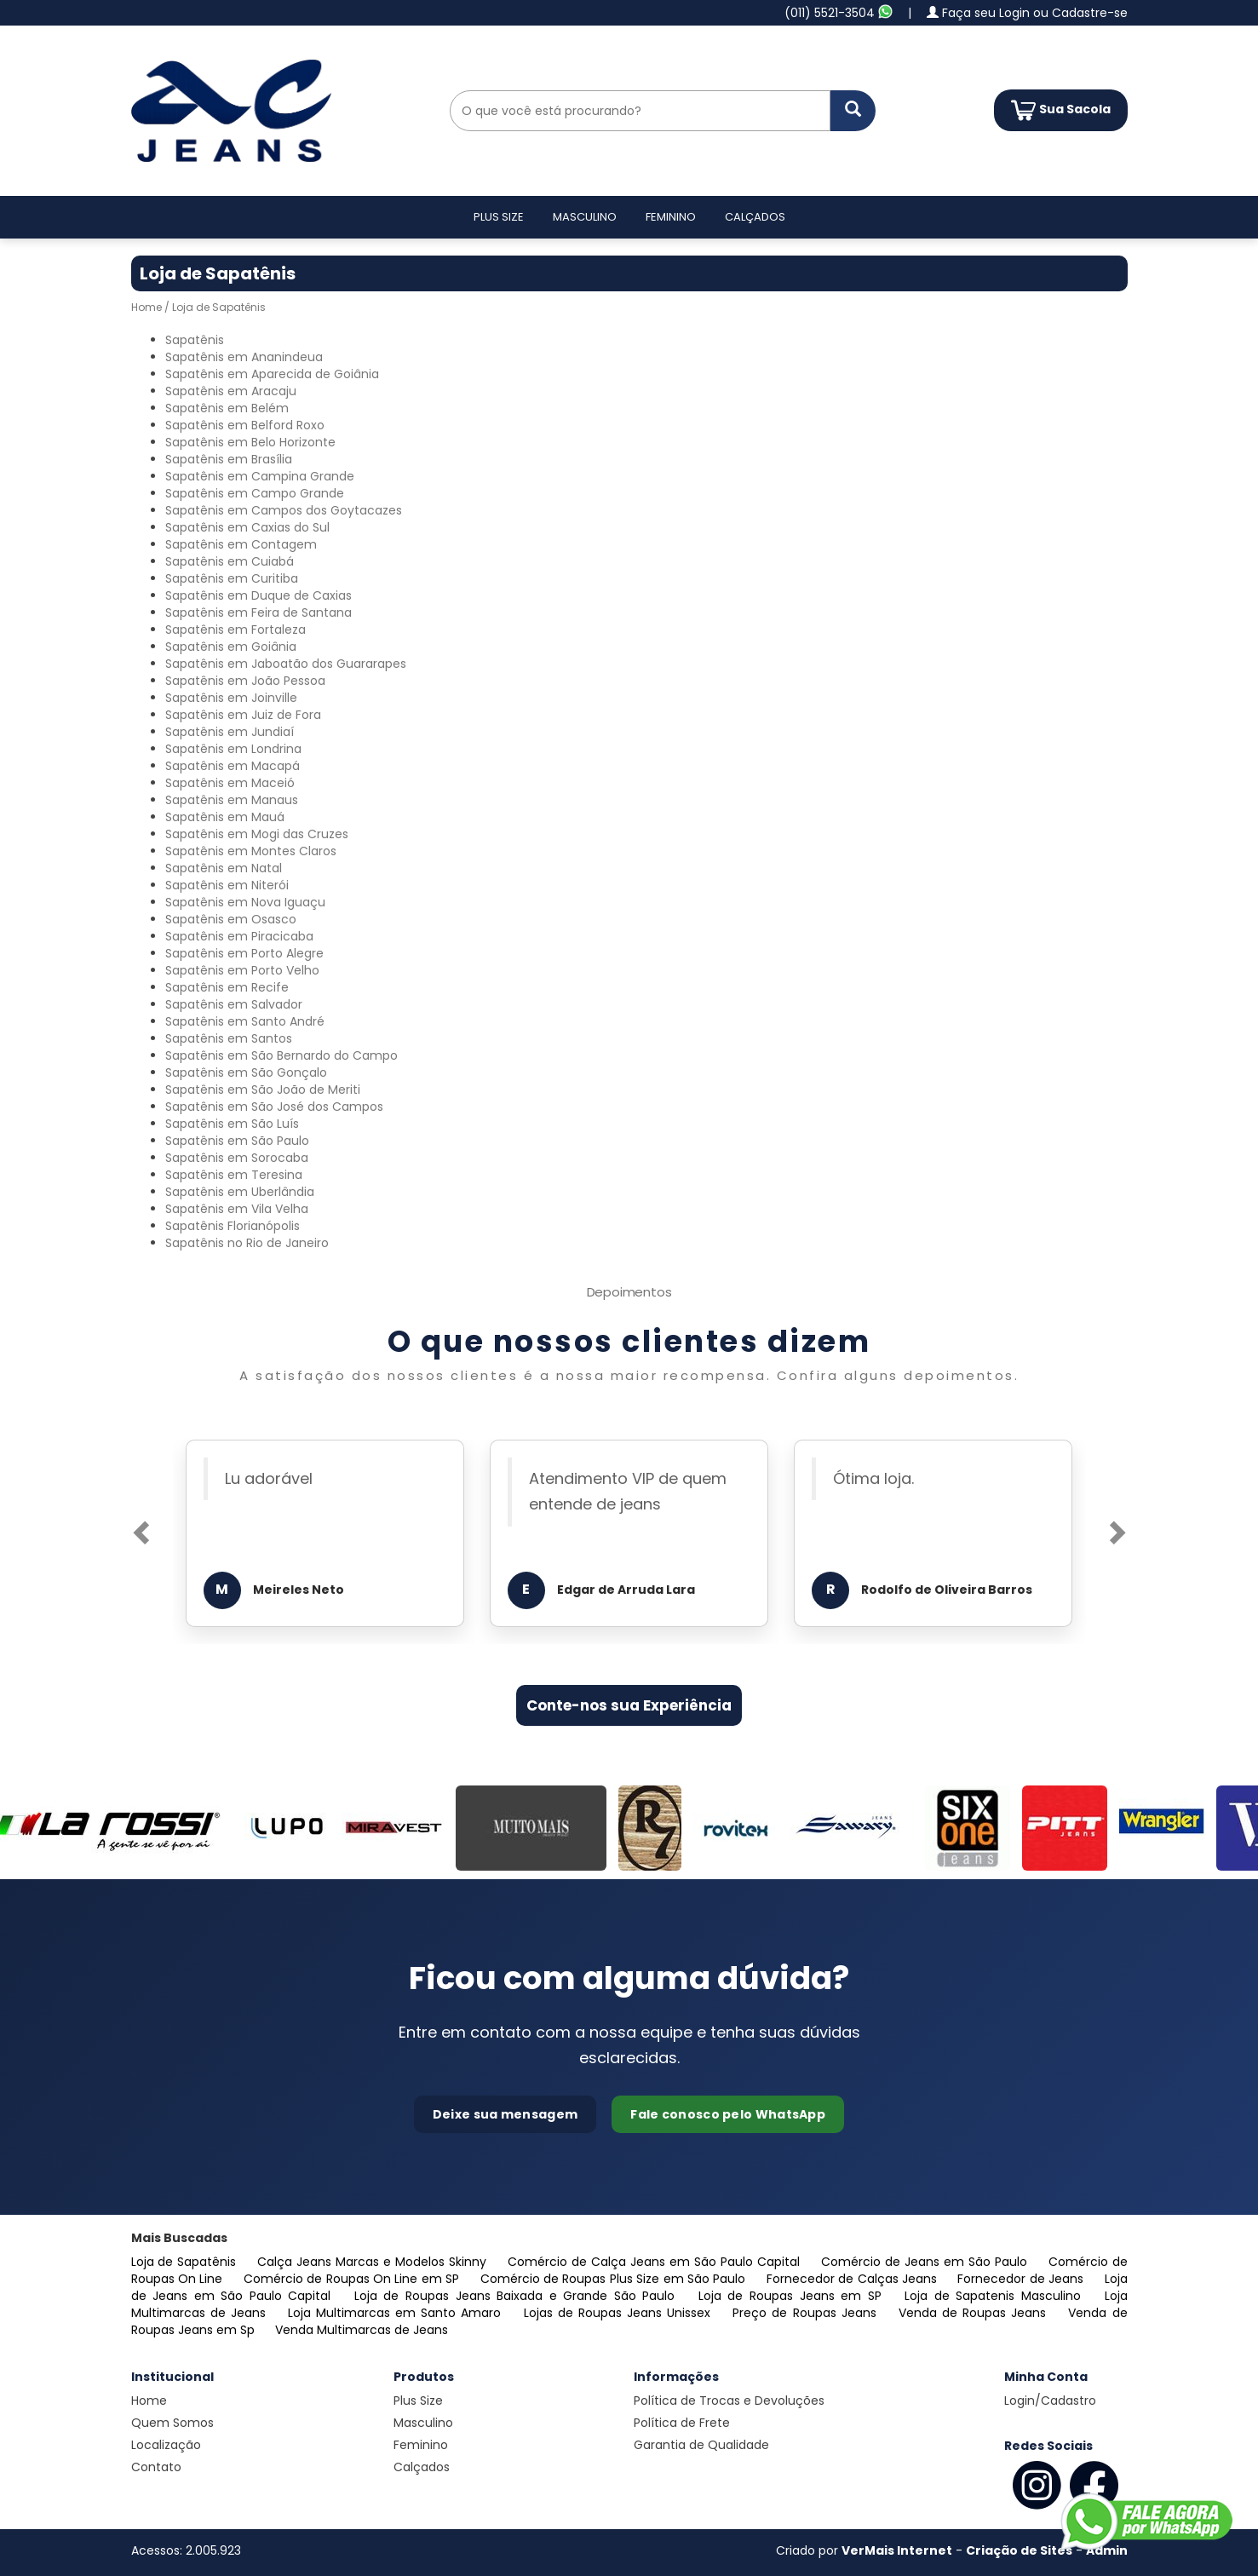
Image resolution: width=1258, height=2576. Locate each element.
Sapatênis (194, 339)
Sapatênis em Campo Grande (254, 493)
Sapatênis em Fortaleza (235, 629)
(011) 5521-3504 (838, 12)
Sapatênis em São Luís (232, 1123)
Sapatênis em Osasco (230, 919)
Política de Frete (682, 2422)
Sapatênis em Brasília (228, 459)
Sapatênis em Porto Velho (242, 970)
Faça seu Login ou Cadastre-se (1027, 12)
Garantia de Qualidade (701, 2444)
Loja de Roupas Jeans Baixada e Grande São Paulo (517, 2295)
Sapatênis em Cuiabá (229, 561)
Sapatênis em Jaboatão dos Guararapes (285, 663)
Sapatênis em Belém (227, 408)
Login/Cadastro (1050, 2400)
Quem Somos (172, 2422)
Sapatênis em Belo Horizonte (250, 442)
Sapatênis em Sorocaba (236, 1157)
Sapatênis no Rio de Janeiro (247, 1242)
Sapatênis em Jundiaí (229, 731)
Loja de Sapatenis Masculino (996, 2295)
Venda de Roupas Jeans (975, 2312)
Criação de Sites (1019, 2550)
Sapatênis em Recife (227, 987)
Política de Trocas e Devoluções (729, 2400)
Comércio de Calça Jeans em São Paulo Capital (656, 2261)
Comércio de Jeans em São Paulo (926, 2261)
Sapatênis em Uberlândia (239, 1191)
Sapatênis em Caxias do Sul (247, 527)
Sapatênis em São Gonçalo (246, 1072)
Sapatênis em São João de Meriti (262, 1089)
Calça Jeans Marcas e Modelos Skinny (374, 2261)
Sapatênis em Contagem (241, 544)
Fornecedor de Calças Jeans (854, 2278)
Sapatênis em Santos (228, 1038)
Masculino (585, 217)
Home (146, 307)
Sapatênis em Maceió (230, 782)
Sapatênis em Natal (223, 868)
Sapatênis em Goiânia (230, 646)
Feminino (671, 217)
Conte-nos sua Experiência (629, 1705)
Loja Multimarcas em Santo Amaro (397, 2312)
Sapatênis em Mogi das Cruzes (256, 833)
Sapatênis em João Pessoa (245, 680)
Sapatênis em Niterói (227, 885)
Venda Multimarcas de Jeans (361, 2329)
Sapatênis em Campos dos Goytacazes (283, 510)
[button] (138, 1527)
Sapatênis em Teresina (233, 1174)
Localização (166, 2444)
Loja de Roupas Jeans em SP (792, 2295)
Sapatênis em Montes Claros (250, 851)
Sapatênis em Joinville (231, 697)
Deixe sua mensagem (505, 2114)
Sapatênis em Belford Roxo (245, 425)
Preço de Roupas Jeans (807, 2312)
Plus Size (499, 217)
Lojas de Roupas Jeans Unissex (620, 2312)
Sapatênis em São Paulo (237, 1140)
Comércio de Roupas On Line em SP (353, 2278)
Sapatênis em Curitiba (231, 578)
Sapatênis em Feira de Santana (258, 612)
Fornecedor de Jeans (1022, 2278)
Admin (1107, 2550)
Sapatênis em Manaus (231, 799)
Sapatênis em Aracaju (230, 391)
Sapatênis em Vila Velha (236, 1208)
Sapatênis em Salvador (233, 1004)
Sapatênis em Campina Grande (259, 476)
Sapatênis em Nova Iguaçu (245, 902)
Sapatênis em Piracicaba (239, 936)
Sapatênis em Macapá (232, 765)
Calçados (755, 217)
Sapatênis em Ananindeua (244, 356)
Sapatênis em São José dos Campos (274, 1106)
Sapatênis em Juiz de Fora (243, 714)
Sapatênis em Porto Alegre (244, 953)
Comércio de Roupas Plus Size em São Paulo (615, 2278)
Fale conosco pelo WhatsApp (727, 2114)
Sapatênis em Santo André (245, 1021)
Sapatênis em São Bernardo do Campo (281, 1055)
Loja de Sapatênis (186, 2261)
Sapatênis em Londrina (233, 748)
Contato (156, 2466)
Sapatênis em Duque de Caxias (258, 595)
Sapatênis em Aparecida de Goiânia (272, 373)
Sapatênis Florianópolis (232, 1225)
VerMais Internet (897, 2550)
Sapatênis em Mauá (224, 816)
